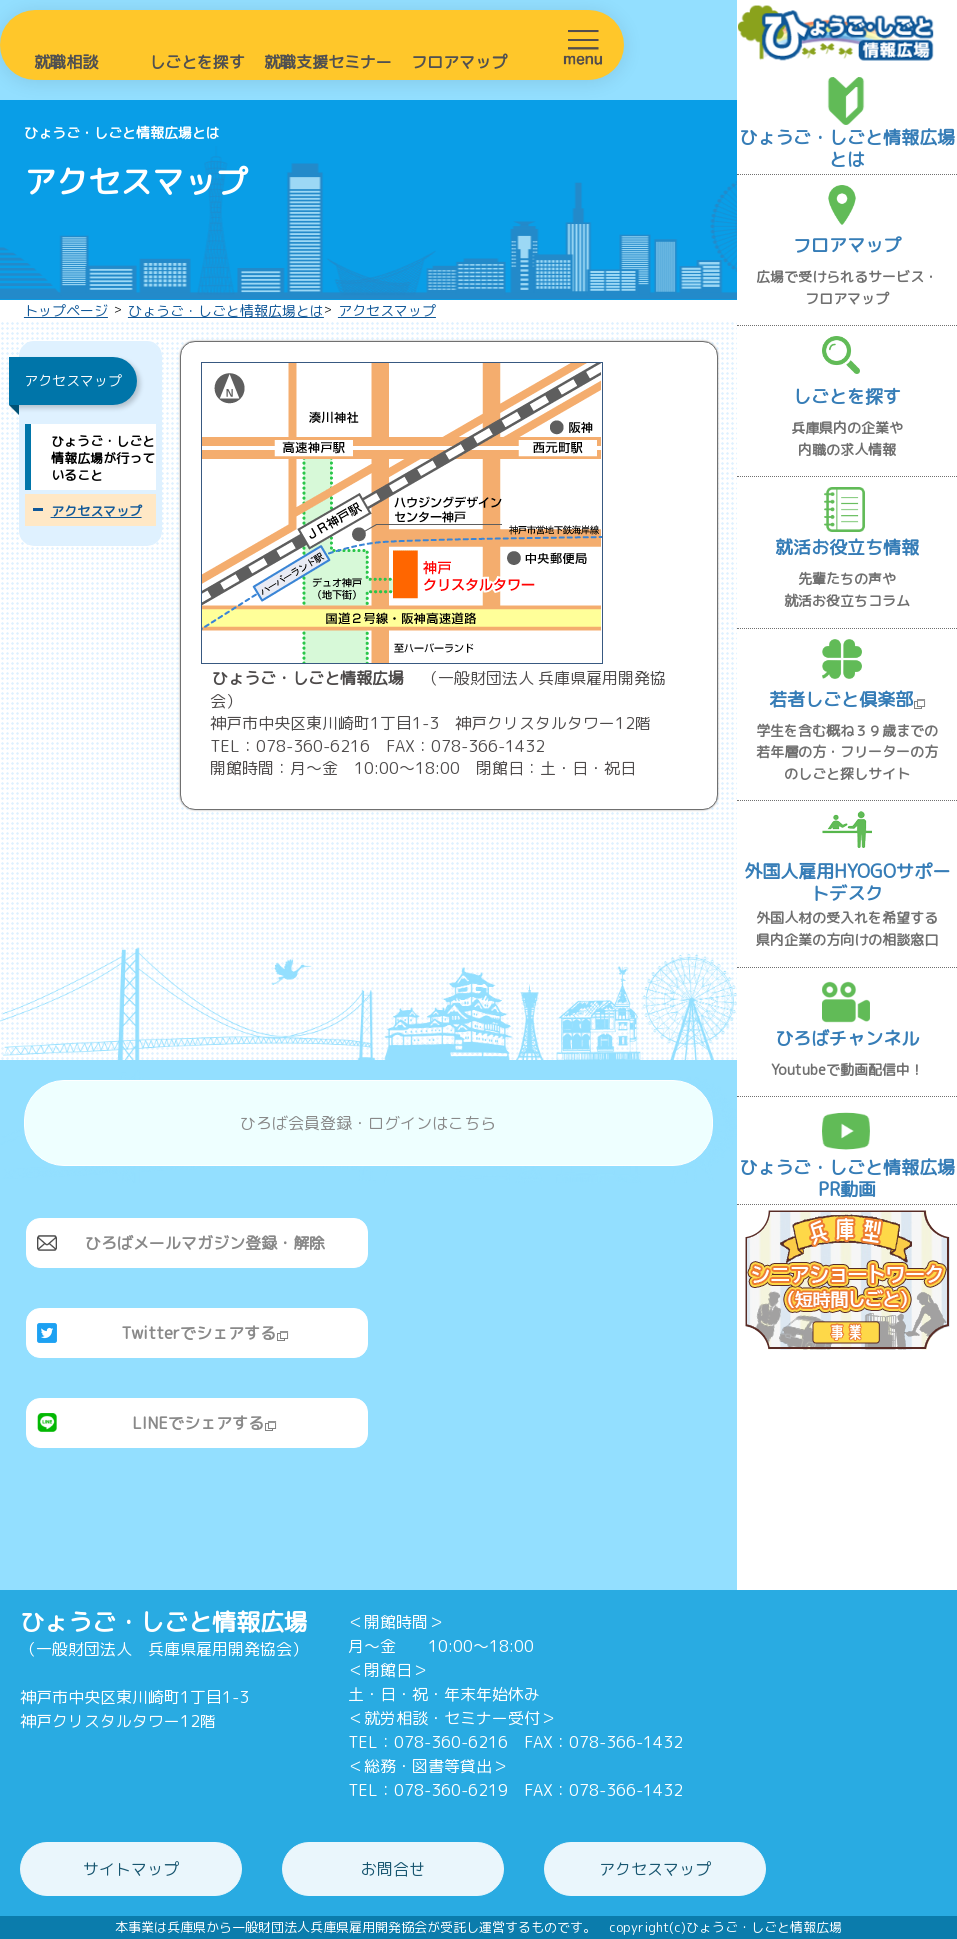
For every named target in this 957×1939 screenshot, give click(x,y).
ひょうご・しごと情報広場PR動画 (847, 1178)
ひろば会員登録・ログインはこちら (368, 1123)
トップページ (66, 310)
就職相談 (66, 62)
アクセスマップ (387, 310)
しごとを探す (197, 62)
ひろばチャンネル (847, 1038)
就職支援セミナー (328, 62)
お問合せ (393, 1869)
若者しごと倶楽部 (847, 699)
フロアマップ (459, 62)
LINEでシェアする (204, 1423)
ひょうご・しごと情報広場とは (226, 310)
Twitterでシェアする (205, 1333)
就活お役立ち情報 (847, 547)
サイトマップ (131, 1869)
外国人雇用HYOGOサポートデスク (847, 882)
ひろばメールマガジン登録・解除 (205, 1243)
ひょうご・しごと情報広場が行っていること (103, 458)
